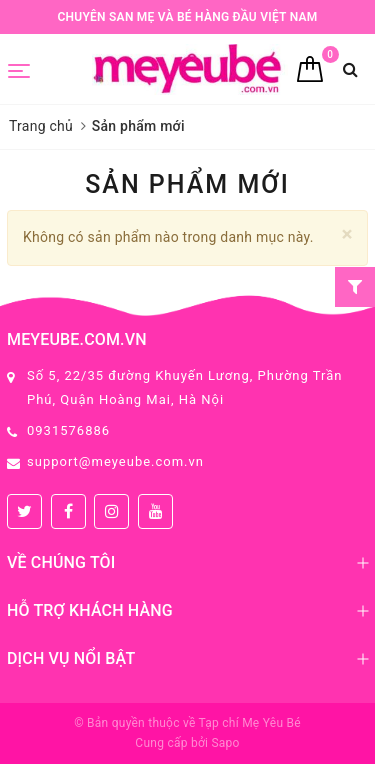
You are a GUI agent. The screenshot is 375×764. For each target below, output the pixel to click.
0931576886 (68, 430)
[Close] (347, 234)
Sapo (225, 743)
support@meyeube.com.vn (115, 461)
